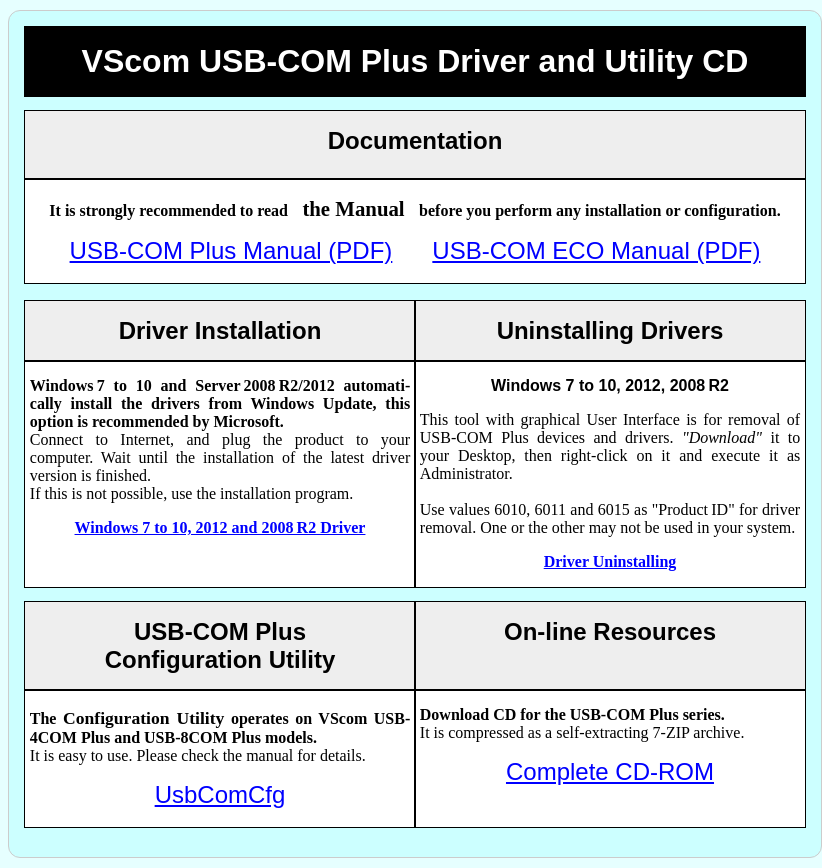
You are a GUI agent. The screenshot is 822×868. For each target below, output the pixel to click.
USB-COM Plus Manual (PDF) (231, 250)
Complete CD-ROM (610, 771)
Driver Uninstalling (610, 561)
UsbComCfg (220, 794)
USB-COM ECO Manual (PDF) (596, 250)
